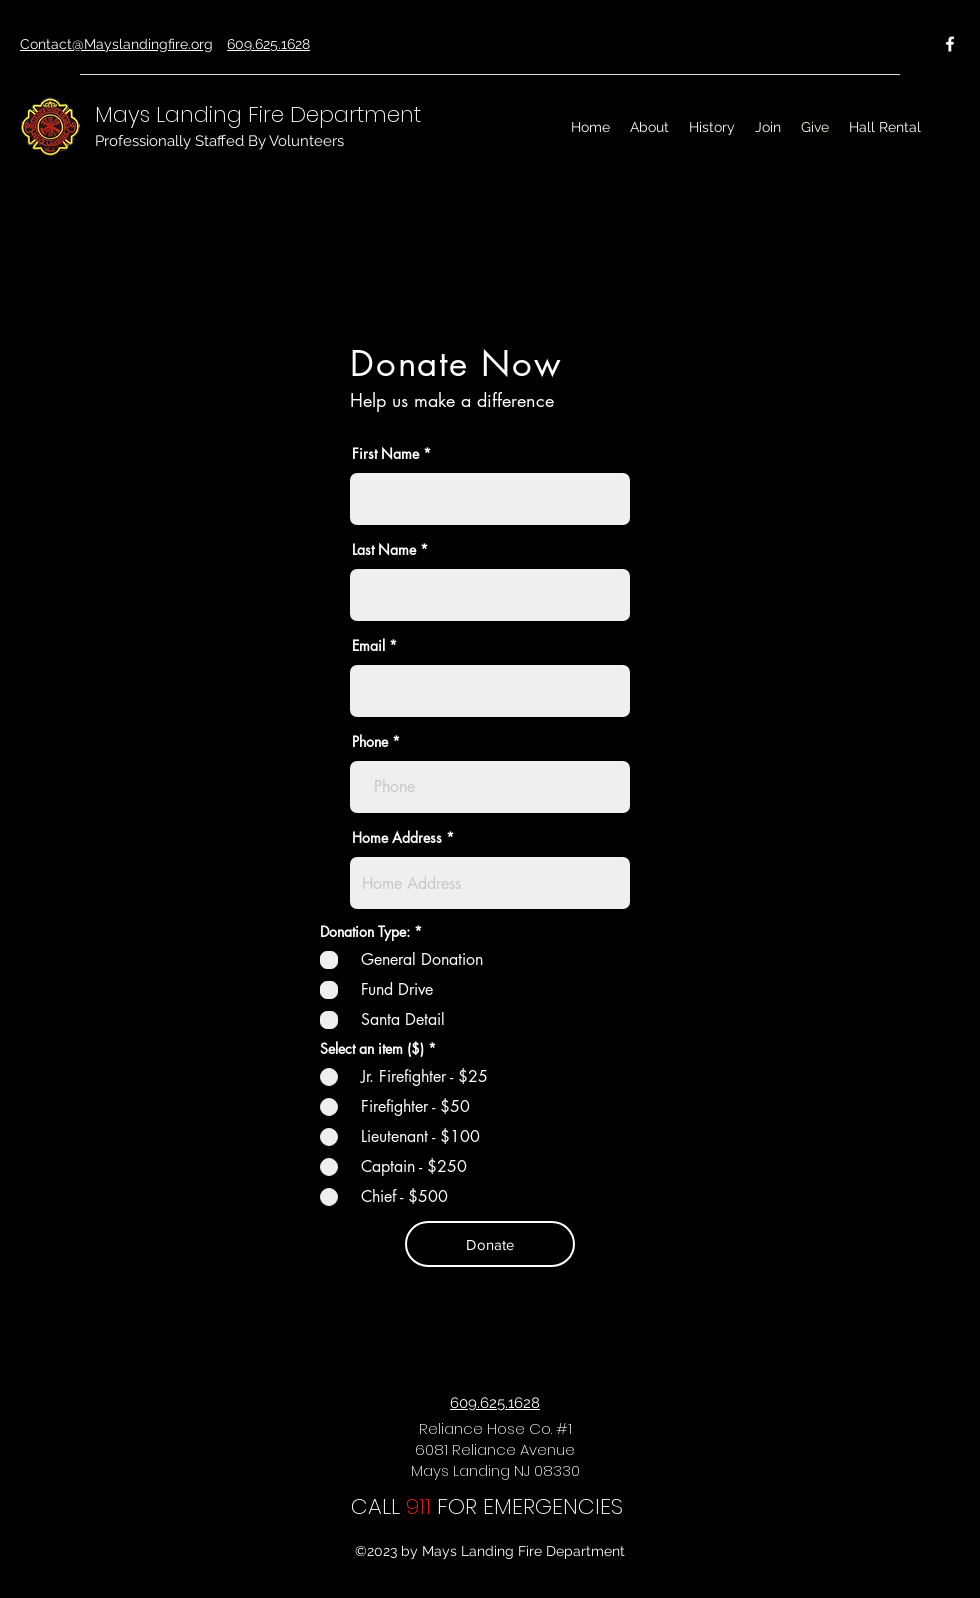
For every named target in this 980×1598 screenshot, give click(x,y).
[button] (649, 127)
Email (368, 646)
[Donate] (490, 1244)
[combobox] (490, 883)
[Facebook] (950, 44)
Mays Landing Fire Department (258, 114)
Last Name (384, 550)
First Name (385, 454)
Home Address (397, 838)
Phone (370, 742)
